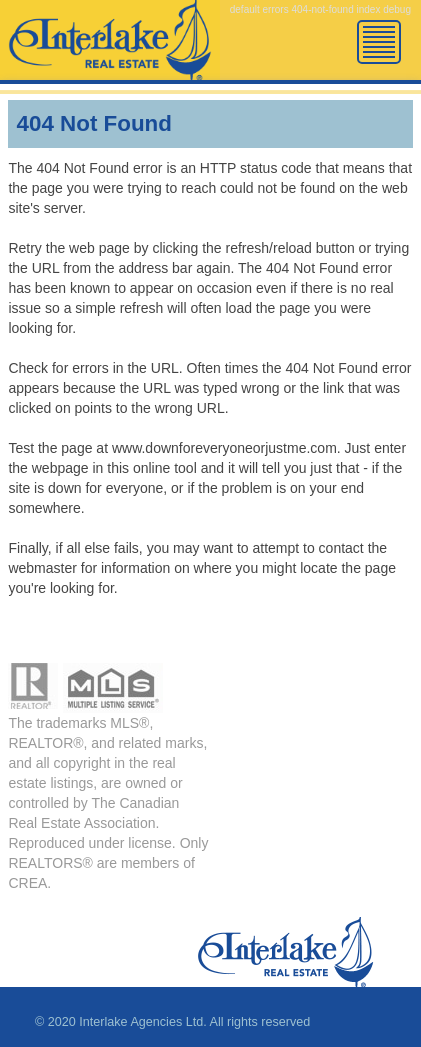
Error (110, 50)
